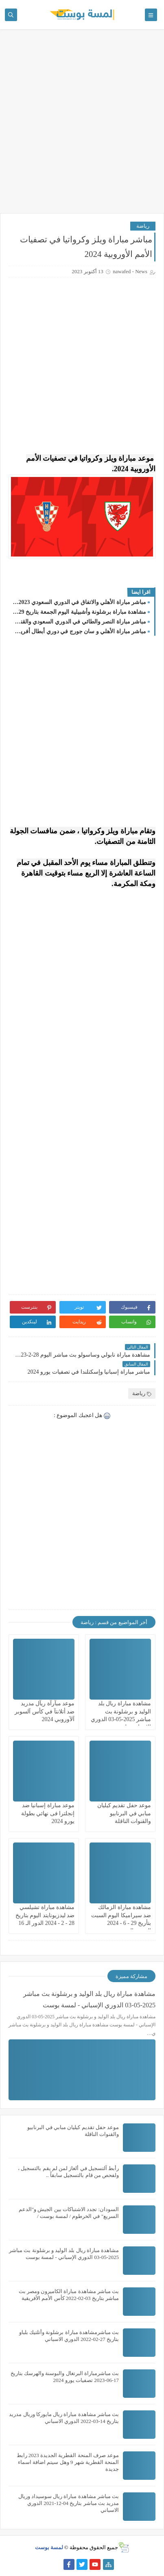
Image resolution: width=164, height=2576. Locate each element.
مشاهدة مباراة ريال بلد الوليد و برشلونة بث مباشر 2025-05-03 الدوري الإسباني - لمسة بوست (89, 1999)
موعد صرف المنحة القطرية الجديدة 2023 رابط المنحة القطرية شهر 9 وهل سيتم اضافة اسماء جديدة (68, 2462)
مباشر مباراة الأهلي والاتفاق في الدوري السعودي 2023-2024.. (79, 602)
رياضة (142, 226)
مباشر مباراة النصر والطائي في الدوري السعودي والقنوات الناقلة (79, 622)
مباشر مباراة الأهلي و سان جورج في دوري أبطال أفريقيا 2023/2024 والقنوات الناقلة (79, 631)
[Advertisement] (82, 125)
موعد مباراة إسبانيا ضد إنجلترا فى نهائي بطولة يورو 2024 (48, 1813)
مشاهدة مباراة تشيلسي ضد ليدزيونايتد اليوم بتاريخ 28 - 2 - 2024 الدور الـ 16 (45, 1915)
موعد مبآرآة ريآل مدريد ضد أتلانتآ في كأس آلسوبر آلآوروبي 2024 (44, 1711)
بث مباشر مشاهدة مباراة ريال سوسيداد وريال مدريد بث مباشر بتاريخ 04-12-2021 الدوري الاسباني (68, 2503)
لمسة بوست (49, 2547)
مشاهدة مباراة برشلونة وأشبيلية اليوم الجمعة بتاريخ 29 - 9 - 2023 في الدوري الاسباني (79, 612)
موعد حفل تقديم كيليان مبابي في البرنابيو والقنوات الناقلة (124, 1813)
